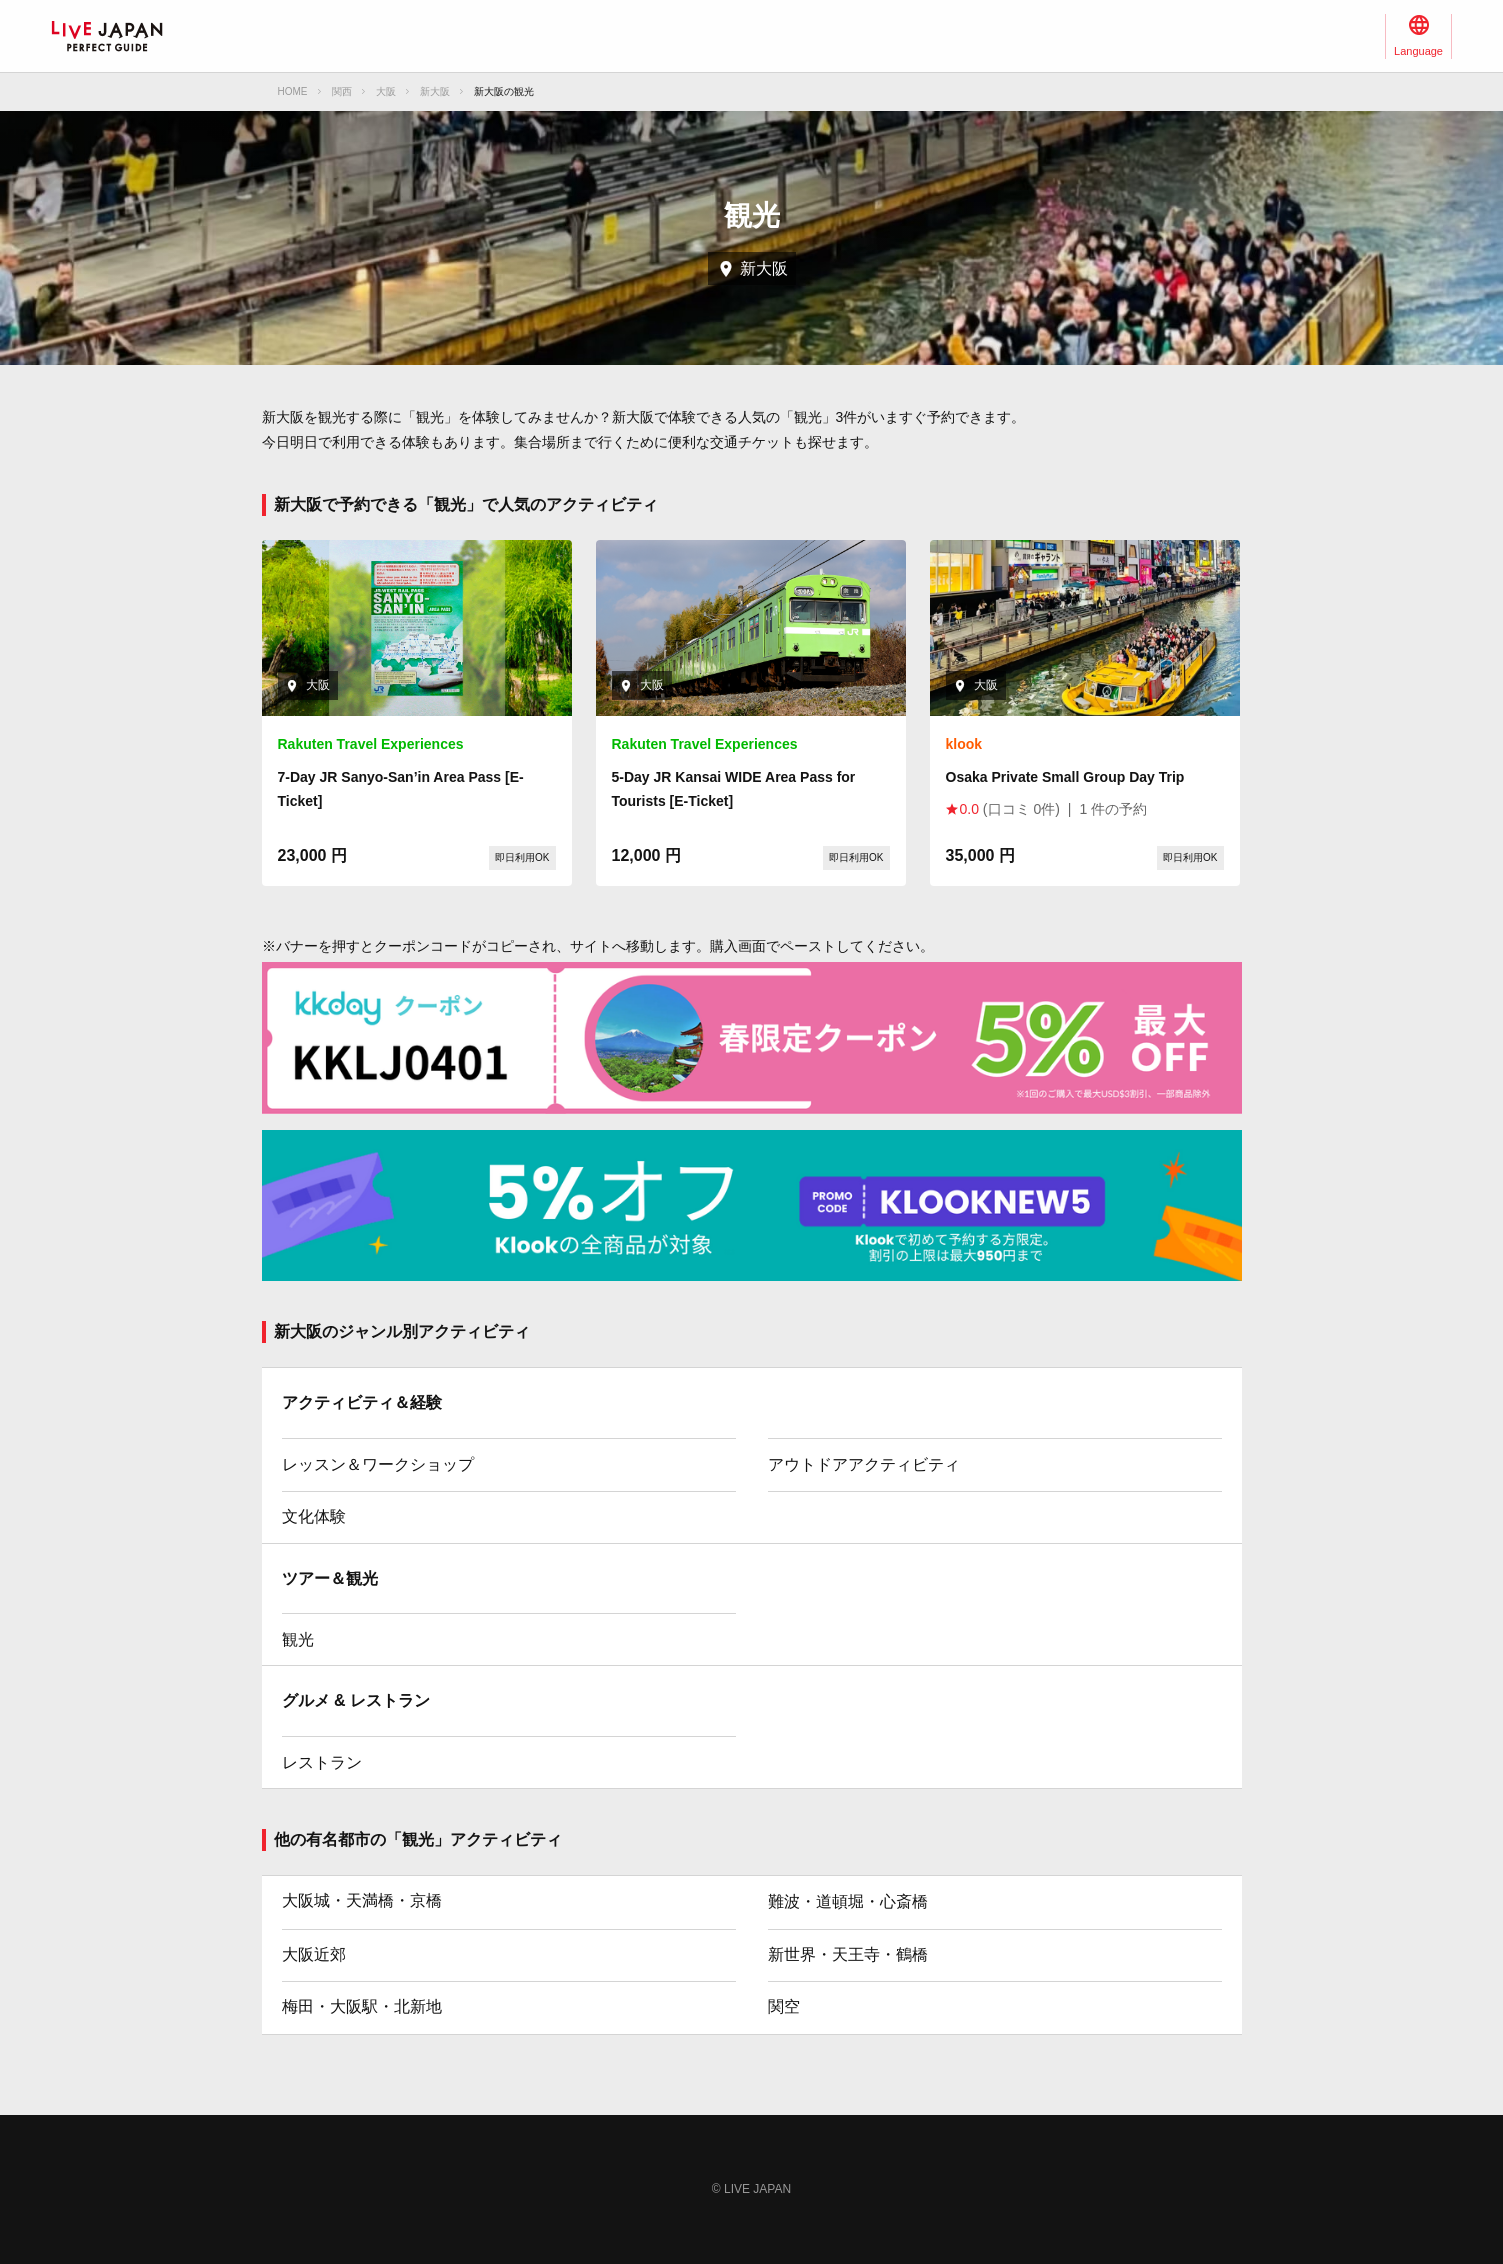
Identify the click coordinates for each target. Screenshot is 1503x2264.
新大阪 (435, 91)
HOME (293, 91)
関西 (342, 91)
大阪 (386, 91)
